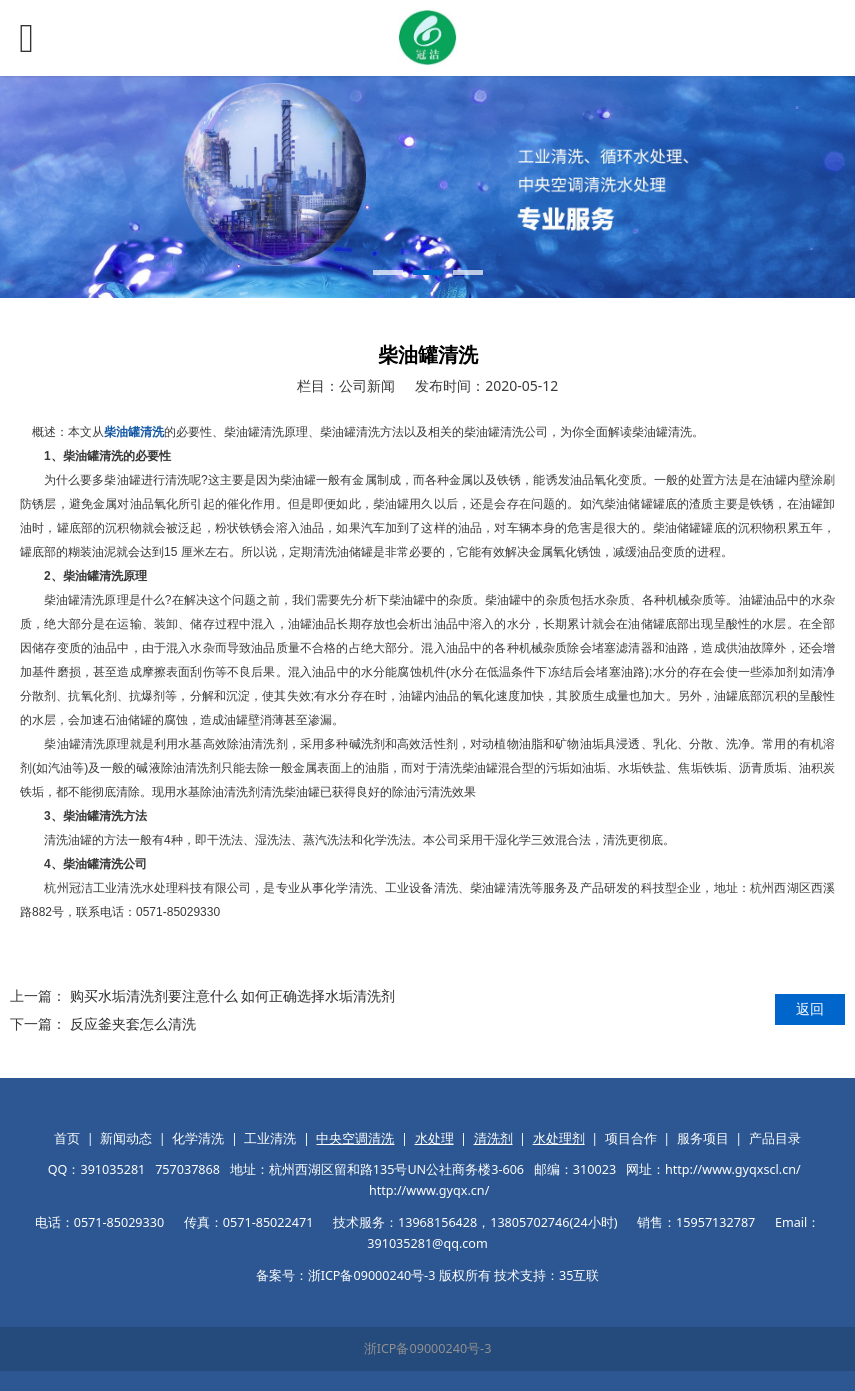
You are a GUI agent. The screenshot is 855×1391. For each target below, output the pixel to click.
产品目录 (775, 1138)
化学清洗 (198, 1138)
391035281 (112, 1169)
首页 (67, 1138)
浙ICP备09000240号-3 (428, 1348)
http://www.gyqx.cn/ (429, 1190)
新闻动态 (126, 1138)
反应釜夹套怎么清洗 (133, 1023)
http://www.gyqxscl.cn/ (733, 1169)
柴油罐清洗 (134, 432)
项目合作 (631, 1138)
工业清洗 (270, 1138)
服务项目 (703, 1138)
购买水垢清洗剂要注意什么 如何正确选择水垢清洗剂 (233, 995)
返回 (810, 1008)
